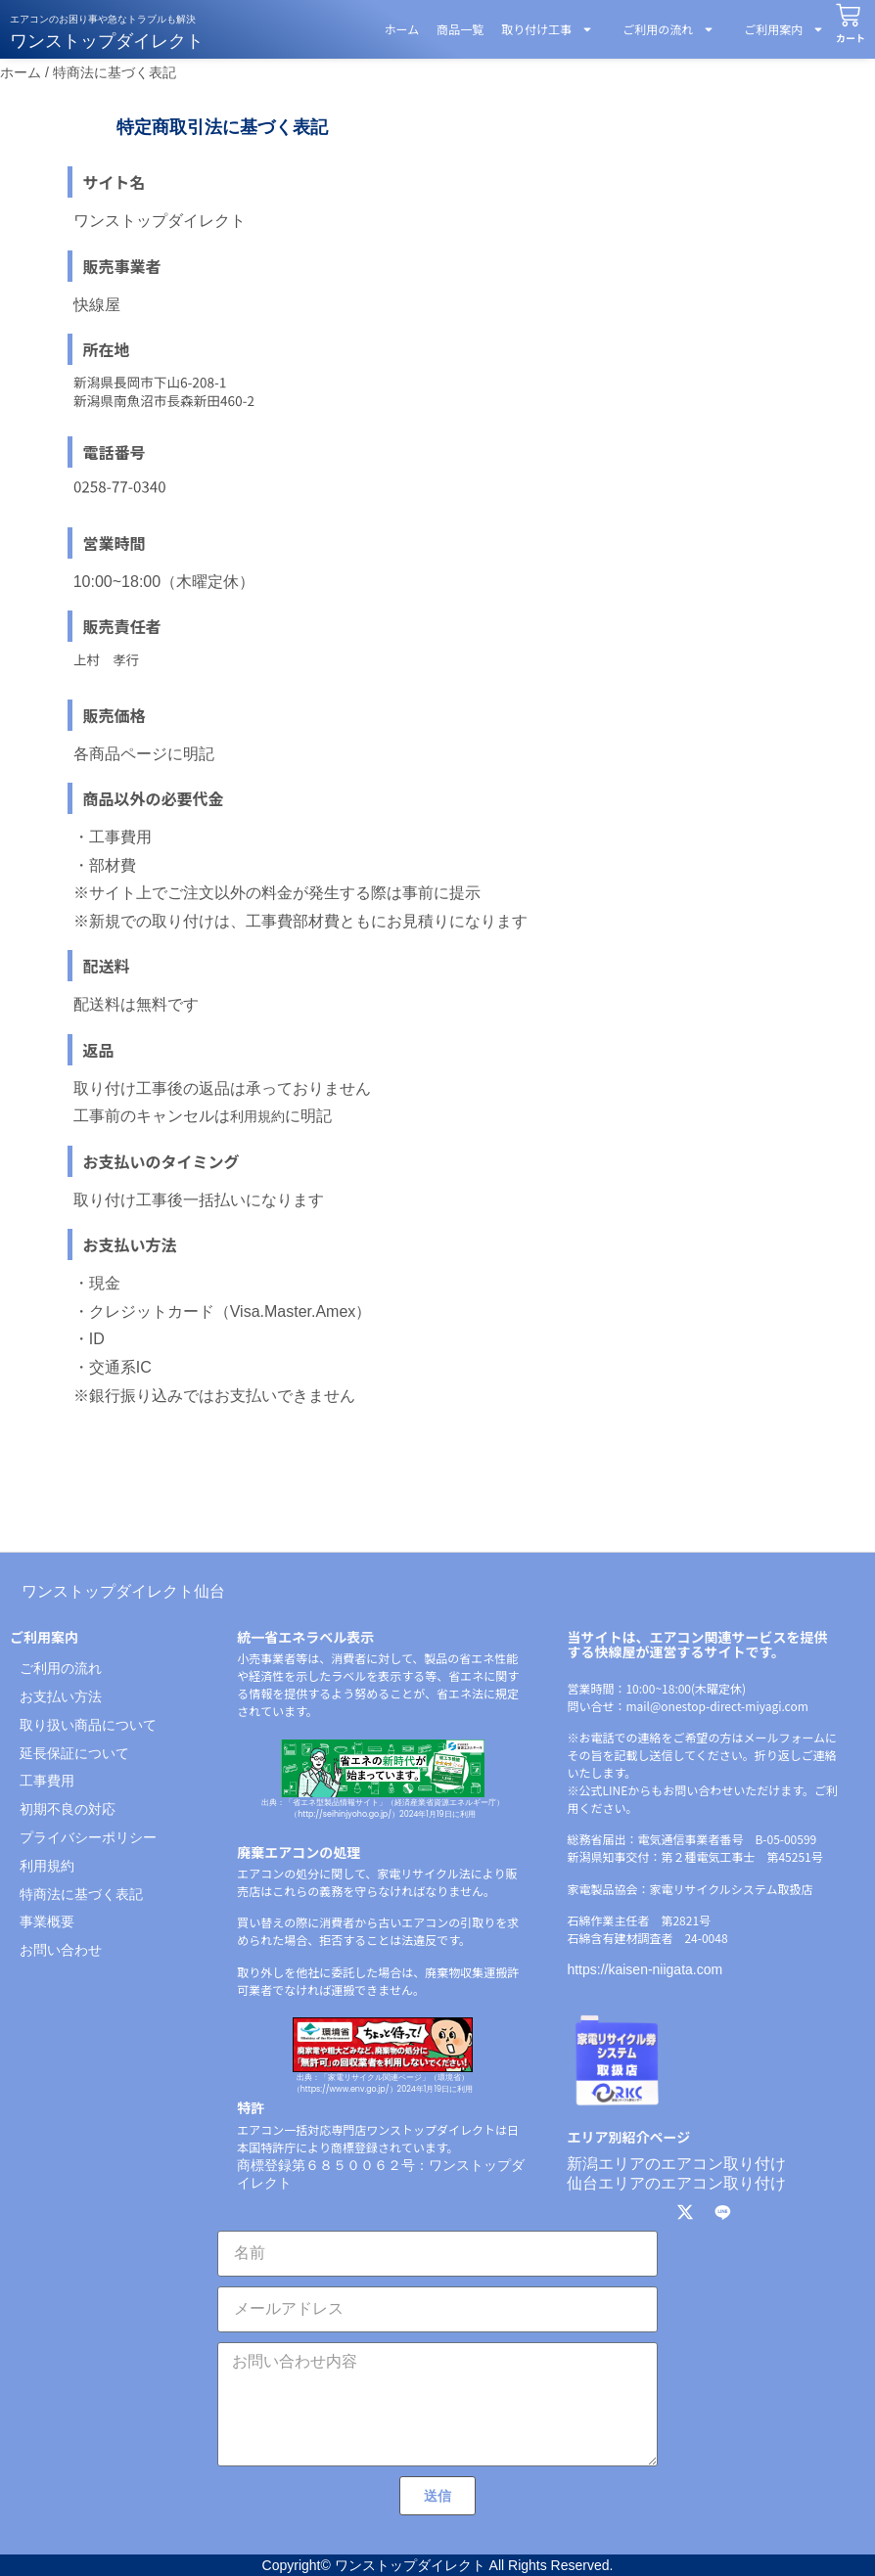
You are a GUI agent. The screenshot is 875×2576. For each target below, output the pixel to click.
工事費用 (47, 1780)
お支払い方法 (61, 1696)
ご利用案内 (778, 29)
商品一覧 (460, 29)
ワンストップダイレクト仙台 (123, 1591)
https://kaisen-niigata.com (644, 1969)
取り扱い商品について (88, 1725)
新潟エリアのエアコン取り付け (676, 2163)
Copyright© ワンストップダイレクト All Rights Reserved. (438, 2565)
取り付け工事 (547, 29)
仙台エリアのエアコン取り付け (676, 2183)
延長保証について (74, 1753)
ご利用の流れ (662, 29)
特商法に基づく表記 (81, 1894)
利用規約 (257, 1116)
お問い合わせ (61, 1950)
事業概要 (47, 1921)
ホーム (402, 29)
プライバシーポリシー (88, 1837)
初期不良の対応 (67, 1809)
